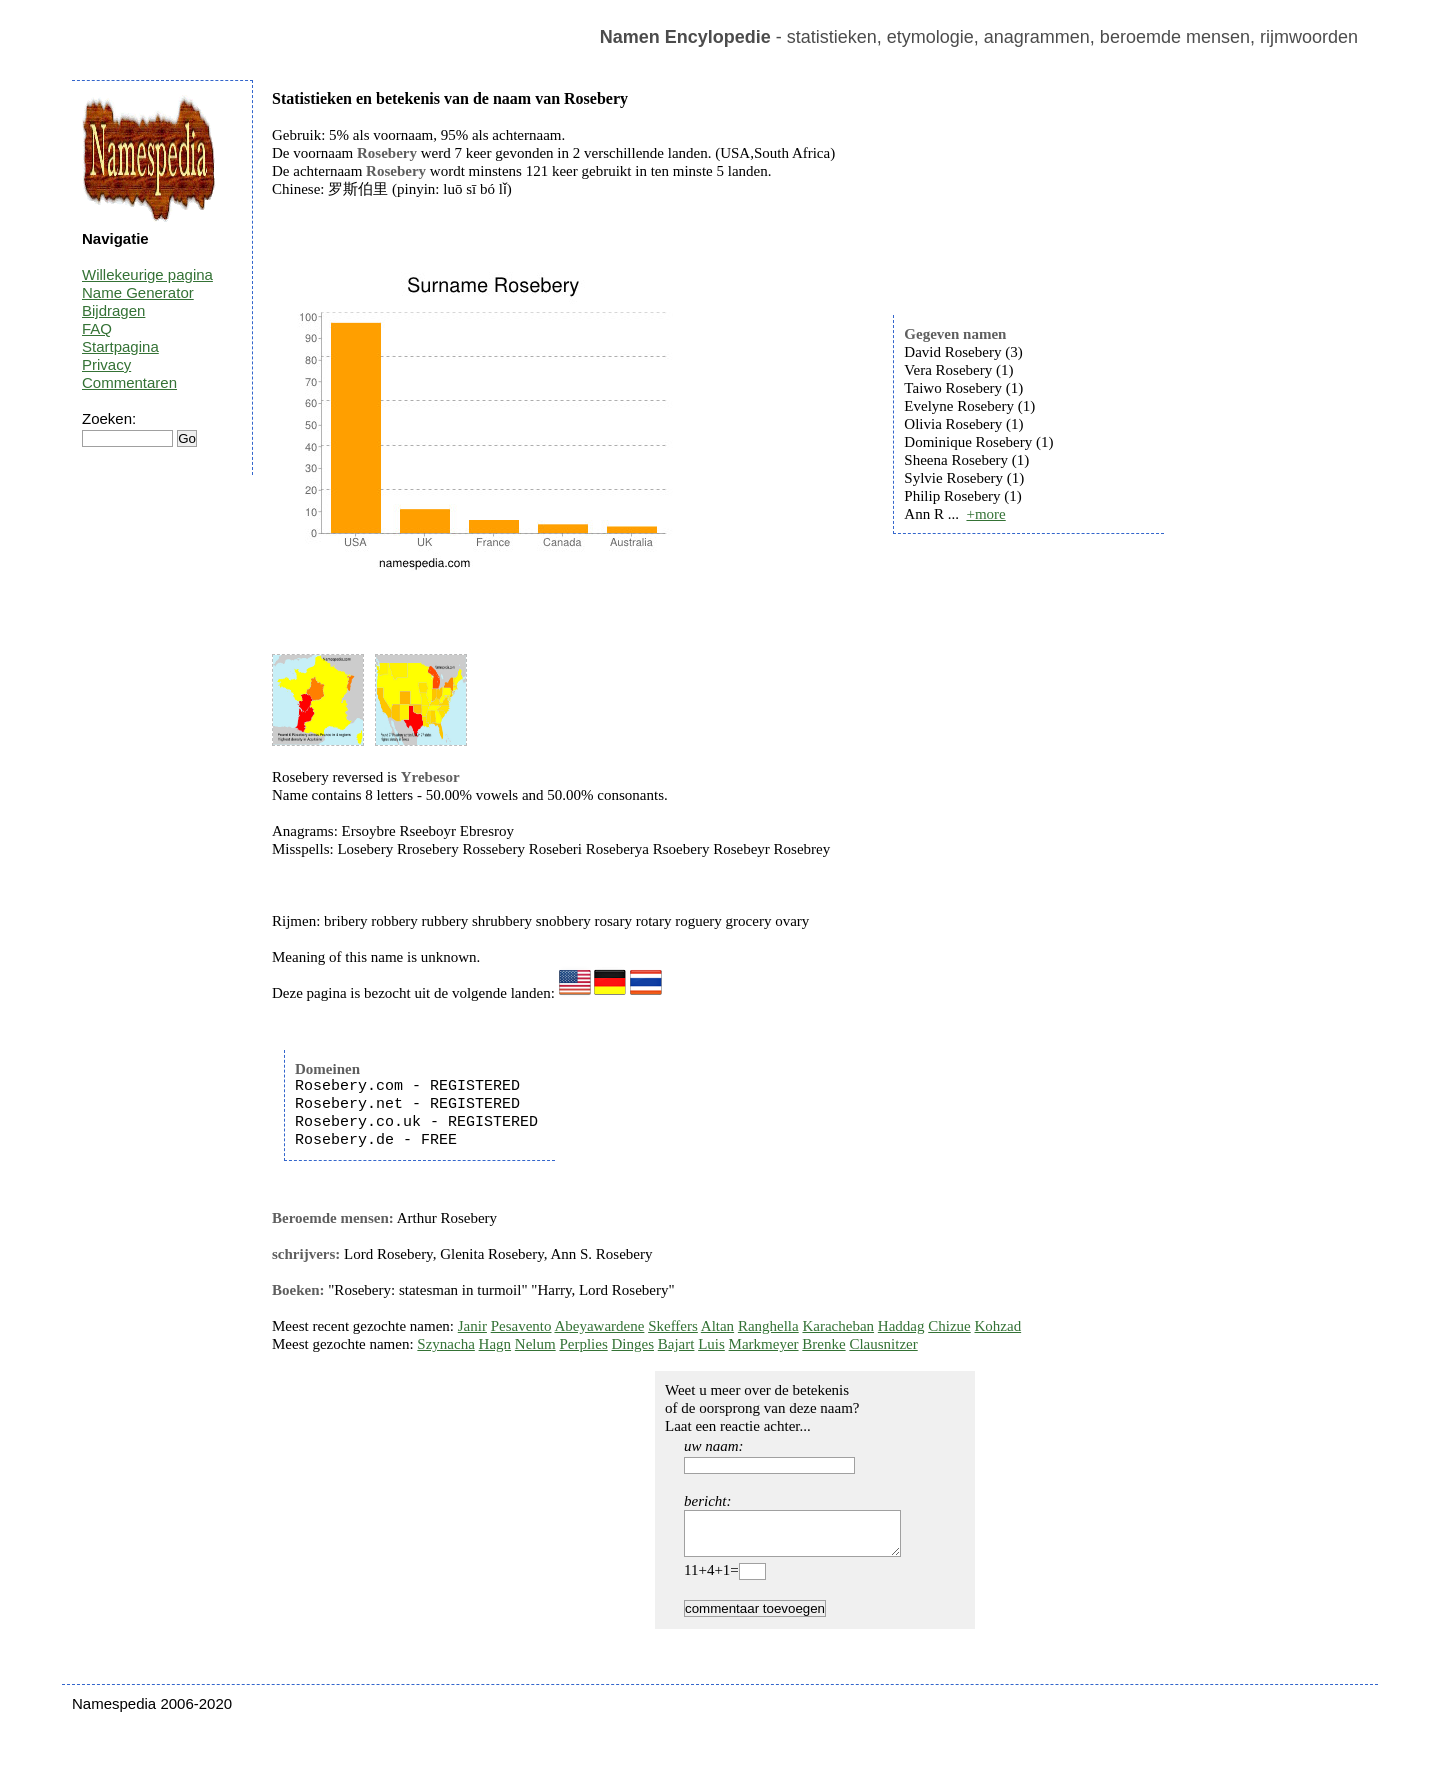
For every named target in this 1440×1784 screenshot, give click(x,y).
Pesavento (521, 1326)
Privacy (106, 364)
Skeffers (673, 1326)
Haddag (901, 1326)
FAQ (97, 328)
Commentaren (129, 382)
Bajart (676, 1344)
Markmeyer (764, 1344)
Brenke (823, 1344)
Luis (711, 1344)
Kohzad (997, 1326)
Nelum (535, 1344)
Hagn (495, 1344)
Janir (472, 1326)
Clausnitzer (883, 1344)
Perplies (583, 1344)
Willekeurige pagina (147, 274)
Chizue (949, 1326)
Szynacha (445, 1344)
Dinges (633, 1344)
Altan (717, 1326)
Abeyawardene (599, 1326)
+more (985, 514)
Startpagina (120, 346)
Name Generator (138, 292)
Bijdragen (113, 310)
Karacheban (838, 1326)
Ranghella (768, 1326)
